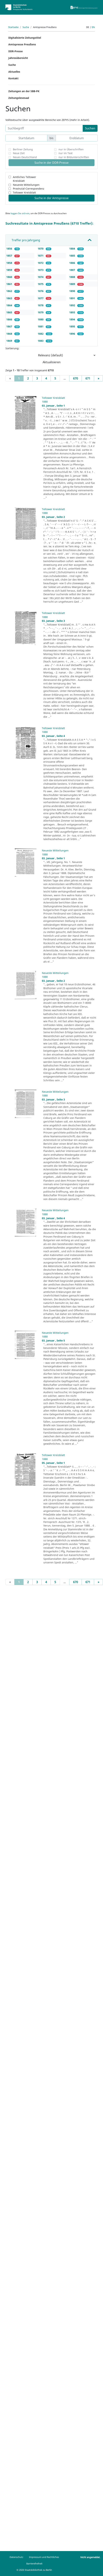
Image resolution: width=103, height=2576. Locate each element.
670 (75, 378)
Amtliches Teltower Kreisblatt (24, 179)
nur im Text (66, 153)
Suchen (90, 128)
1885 (72, 255)
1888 (72, 277)
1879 (41, 312)
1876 (41, 291)
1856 (9, 248)
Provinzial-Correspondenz (28, 188)
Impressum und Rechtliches (44, 2557)
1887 (72, 270)
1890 (72, 291)
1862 (9, 291)
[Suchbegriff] (44, 128)
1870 (41, 248)
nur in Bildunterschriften (74, 157)
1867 (9, 326)
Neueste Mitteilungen (26, 184)
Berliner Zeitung (23, 149)
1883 (41, 340)
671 (87, 378)
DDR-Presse (15, 51)
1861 (9, 284)
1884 (72, 248)
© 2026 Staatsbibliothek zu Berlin (34, 2569)
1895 (72, 326)
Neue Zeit (19, 153)
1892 (72, 305)
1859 (9, 270)
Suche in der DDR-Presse (51, 163)
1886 (72, 263)
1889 (72, 284)
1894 (72, 319)
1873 (41, 270)
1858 (9, 263)
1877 (41, 298)
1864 (9, 305)
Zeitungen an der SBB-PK (23, 91)
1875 (41, 284)
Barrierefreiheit (34, 2563)
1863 (9, 298)
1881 (41, 326)
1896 (72, 333)
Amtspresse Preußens (22, 44)
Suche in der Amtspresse (51, 198)
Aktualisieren (52, 362)
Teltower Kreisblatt (24, 192)
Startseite (13, 27)
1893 (72, 312)
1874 (41, 277)
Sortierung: (12, 348)
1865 (9, 312)
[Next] (98, 378)
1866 (9, 319)
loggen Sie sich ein (20, 213)
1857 (9, 255)
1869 (9, 340)
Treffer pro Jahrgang (26, 240)
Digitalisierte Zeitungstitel (24, 37)
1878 (41, 305)
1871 (41, 255)
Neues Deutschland (25, 157)
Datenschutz (16, 2557)
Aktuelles (14, 71)
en (93, 27)
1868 (9, 333)
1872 (41, 263)
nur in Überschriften (71, 149)
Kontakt (13, 78)
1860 (9, 277)
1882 (41, 333)
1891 (72, 298)
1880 (41, 319)
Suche (25, 27)
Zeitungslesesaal (18, 98)
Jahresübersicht (18, 58)
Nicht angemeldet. (90, 2557)
